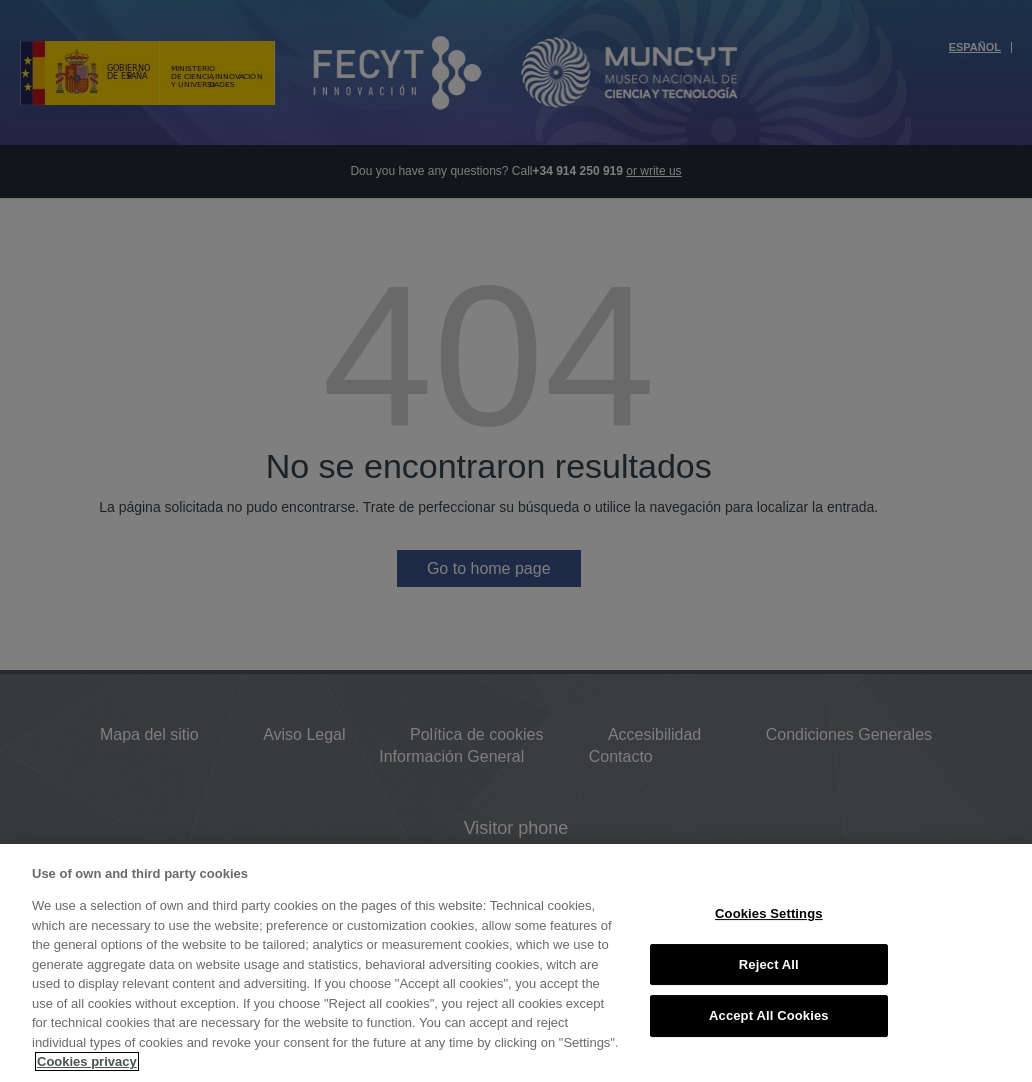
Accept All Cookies (769, 1015)
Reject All (769, 964)
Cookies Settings (769, 913)
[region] (516, 963)
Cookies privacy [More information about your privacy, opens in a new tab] (87, 1061)
